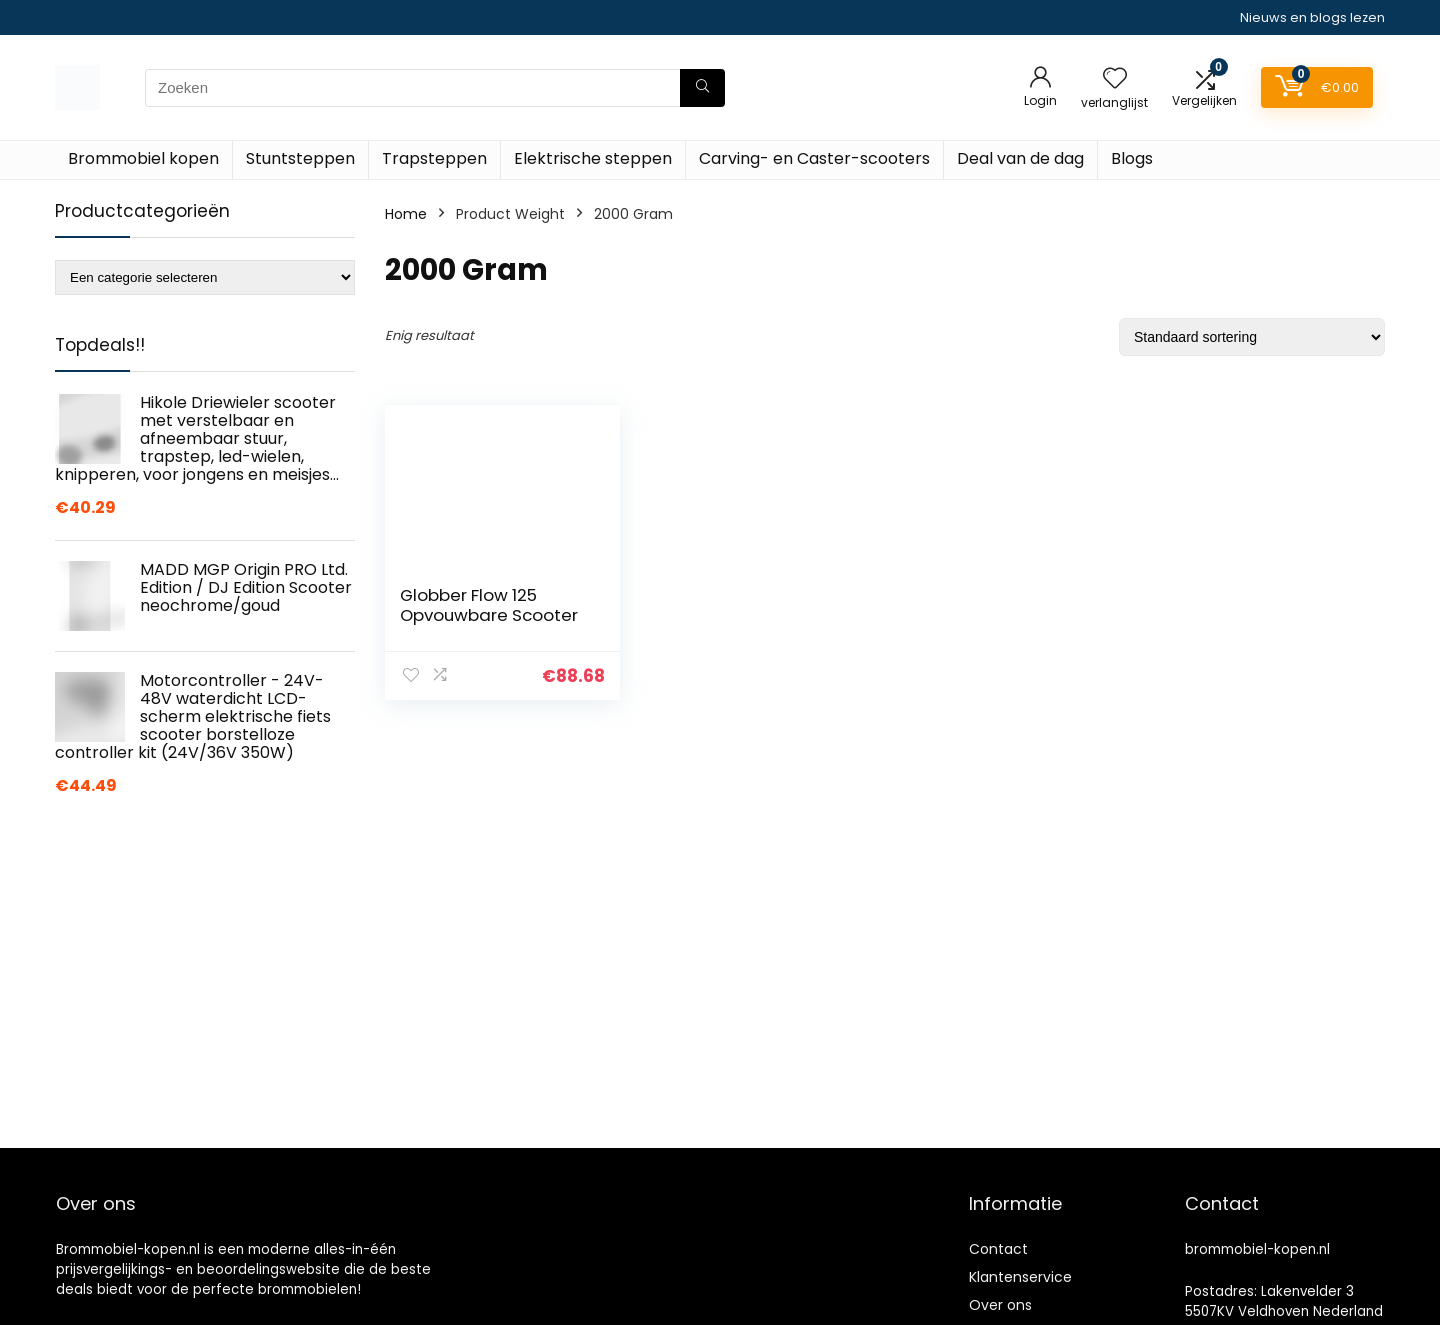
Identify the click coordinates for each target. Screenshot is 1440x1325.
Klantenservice (1020, 1277)
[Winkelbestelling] (1252, 337)
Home (406, 214)
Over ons (1000, 1305)
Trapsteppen (434, 158)
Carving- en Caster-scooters (814, 158)
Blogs (1132, 158)
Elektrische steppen (593, 158)
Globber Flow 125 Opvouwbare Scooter (489, 605)
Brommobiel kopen (143, 158)
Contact (998, 1249)
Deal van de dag (1020, 158)
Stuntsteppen (300, 158)
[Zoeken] (702, 88)
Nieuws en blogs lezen (1312, 17)
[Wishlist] (1115, 79)
